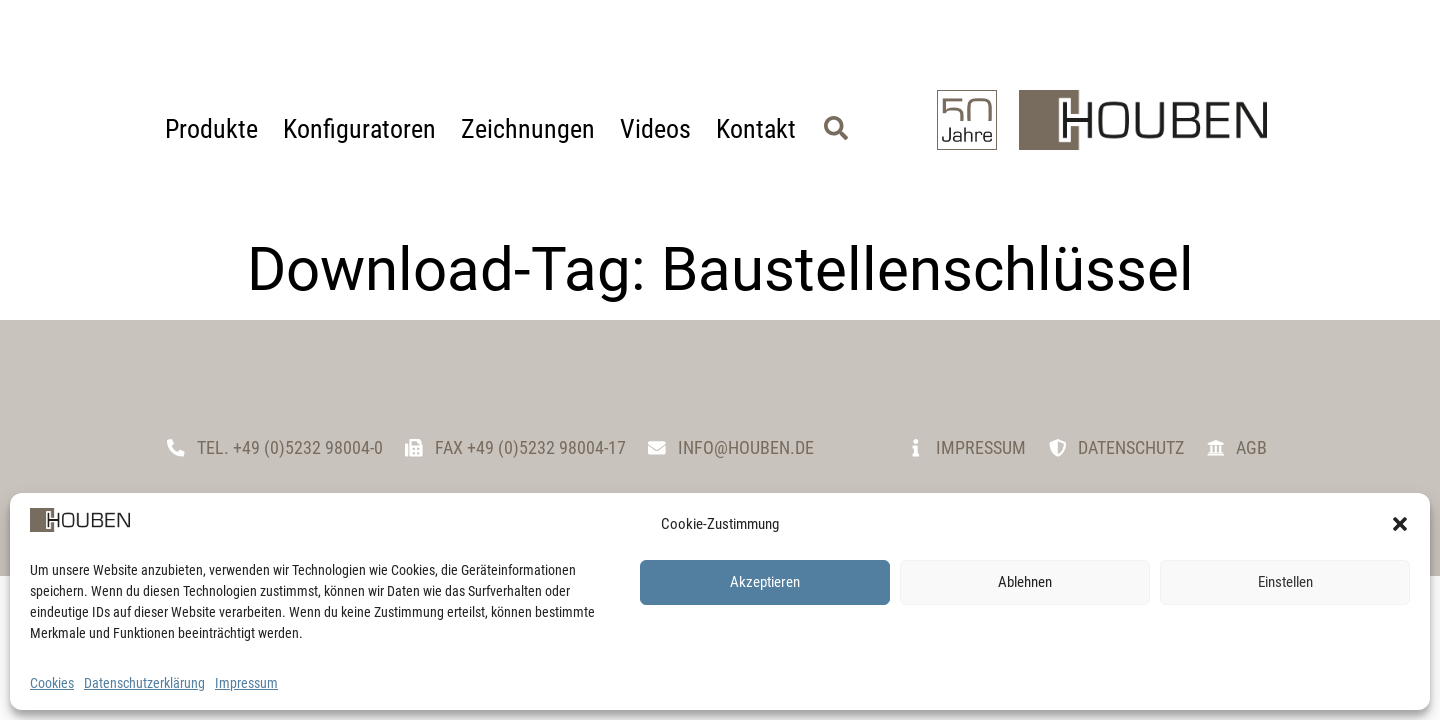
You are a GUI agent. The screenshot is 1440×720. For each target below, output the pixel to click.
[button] (1400, 524)
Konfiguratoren (359, 129)
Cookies (52, 683)
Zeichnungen (528, 129)
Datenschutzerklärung (144, 683)
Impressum (246, 683)
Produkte (211, 129)
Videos (655, 129)
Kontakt (756, 129)
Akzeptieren (765, 582)
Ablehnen (1025, 582)
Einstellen (1285, 582)
